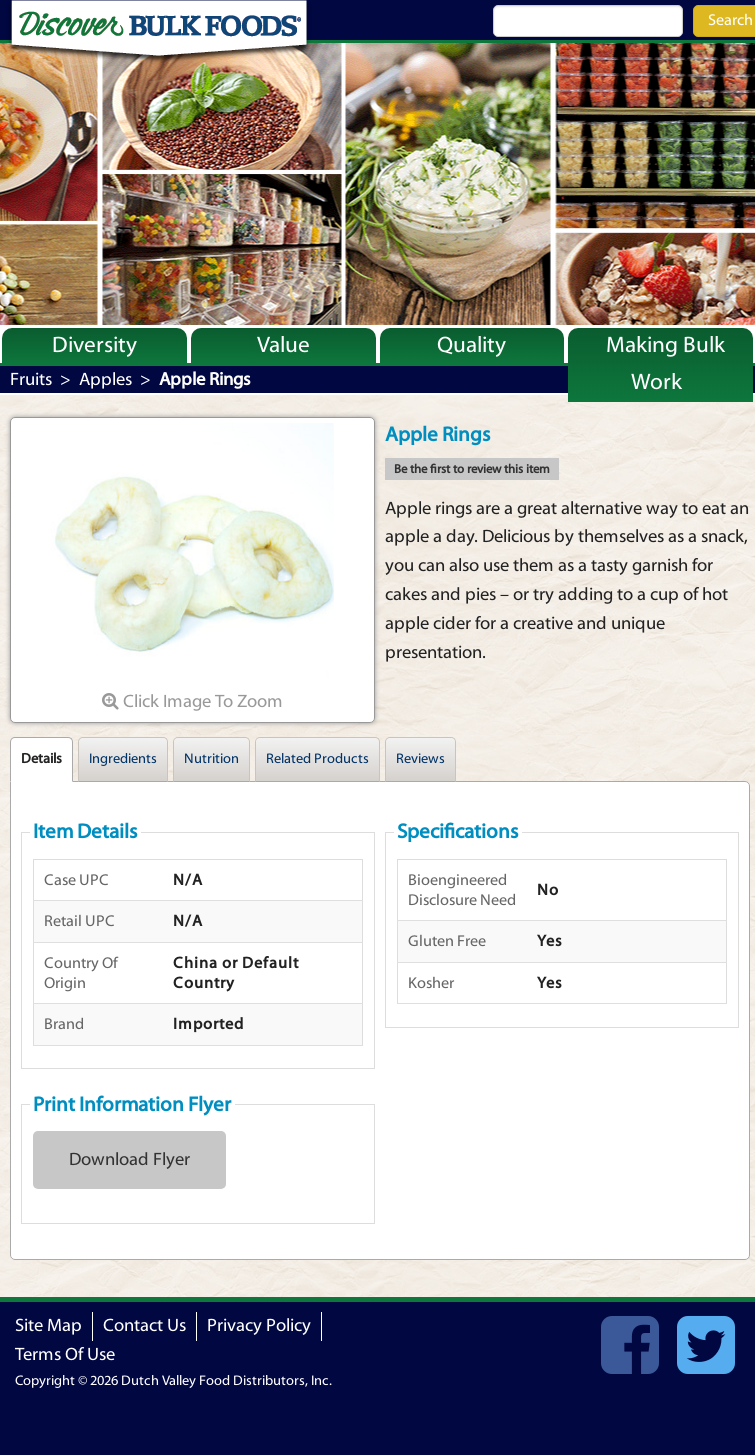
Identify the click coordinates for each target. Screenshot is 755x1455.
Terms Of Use (65, 1354)
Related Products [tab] (317, 759)
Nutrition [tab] (211, 759)
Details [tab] (41, 759)
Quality (471, 345)
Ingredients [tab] (123, 759)
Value (283, 345)
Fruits (31, 379)
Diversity (94, 345)
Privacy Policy (259, 1325)
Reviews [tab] (420, 759)
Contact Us (144, 1325)
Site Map (48, 1325)
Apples (105, 379)
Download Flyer (129, 1159)
